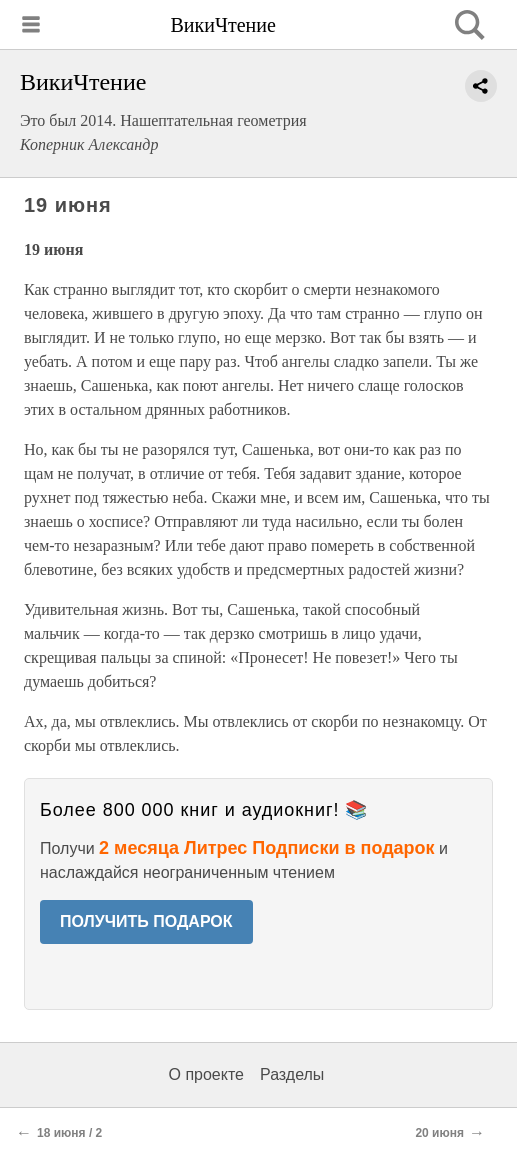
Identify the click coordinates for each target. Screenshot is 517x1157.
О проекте (206, 1074)
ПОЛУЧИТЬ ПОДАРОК (146, 921)
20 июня (439, 1133)
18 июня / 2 (69, 1133)
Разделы (292, 1074)
